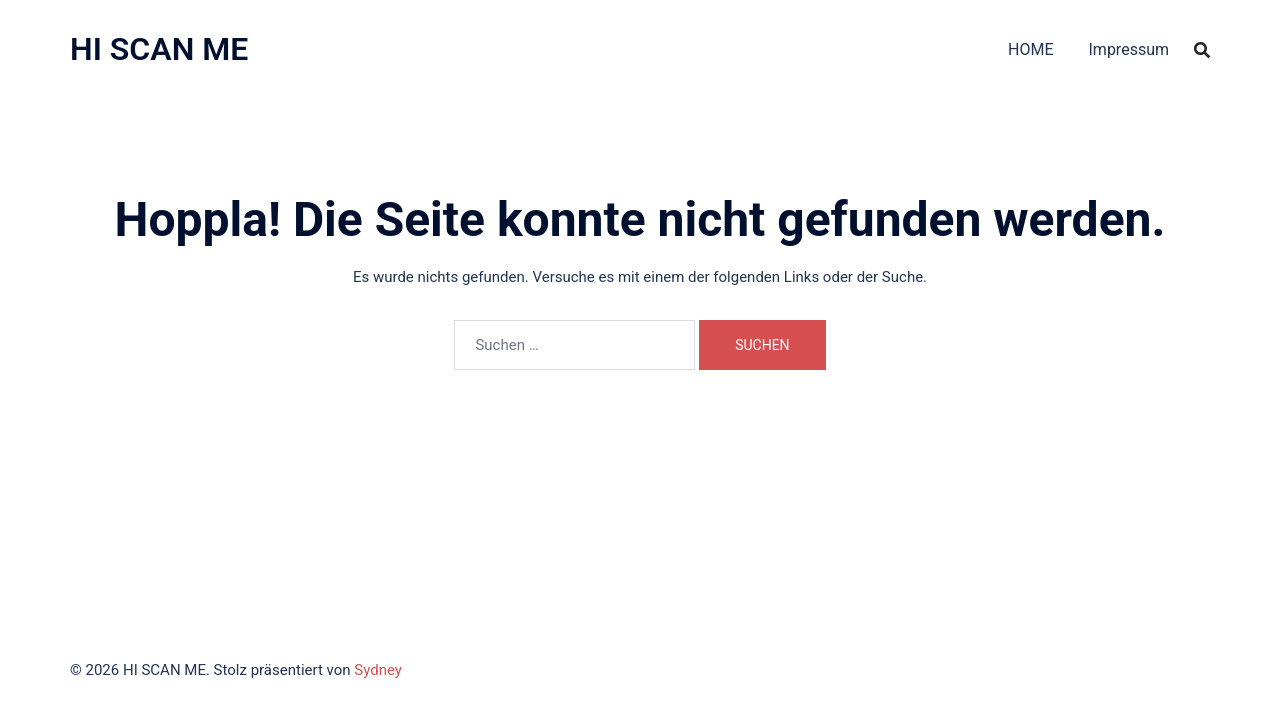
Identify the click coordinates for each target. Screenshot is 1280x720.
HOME (1030, 49)
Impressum (1129, 49)
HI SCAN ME (159, 49)
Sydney (378, 670)
